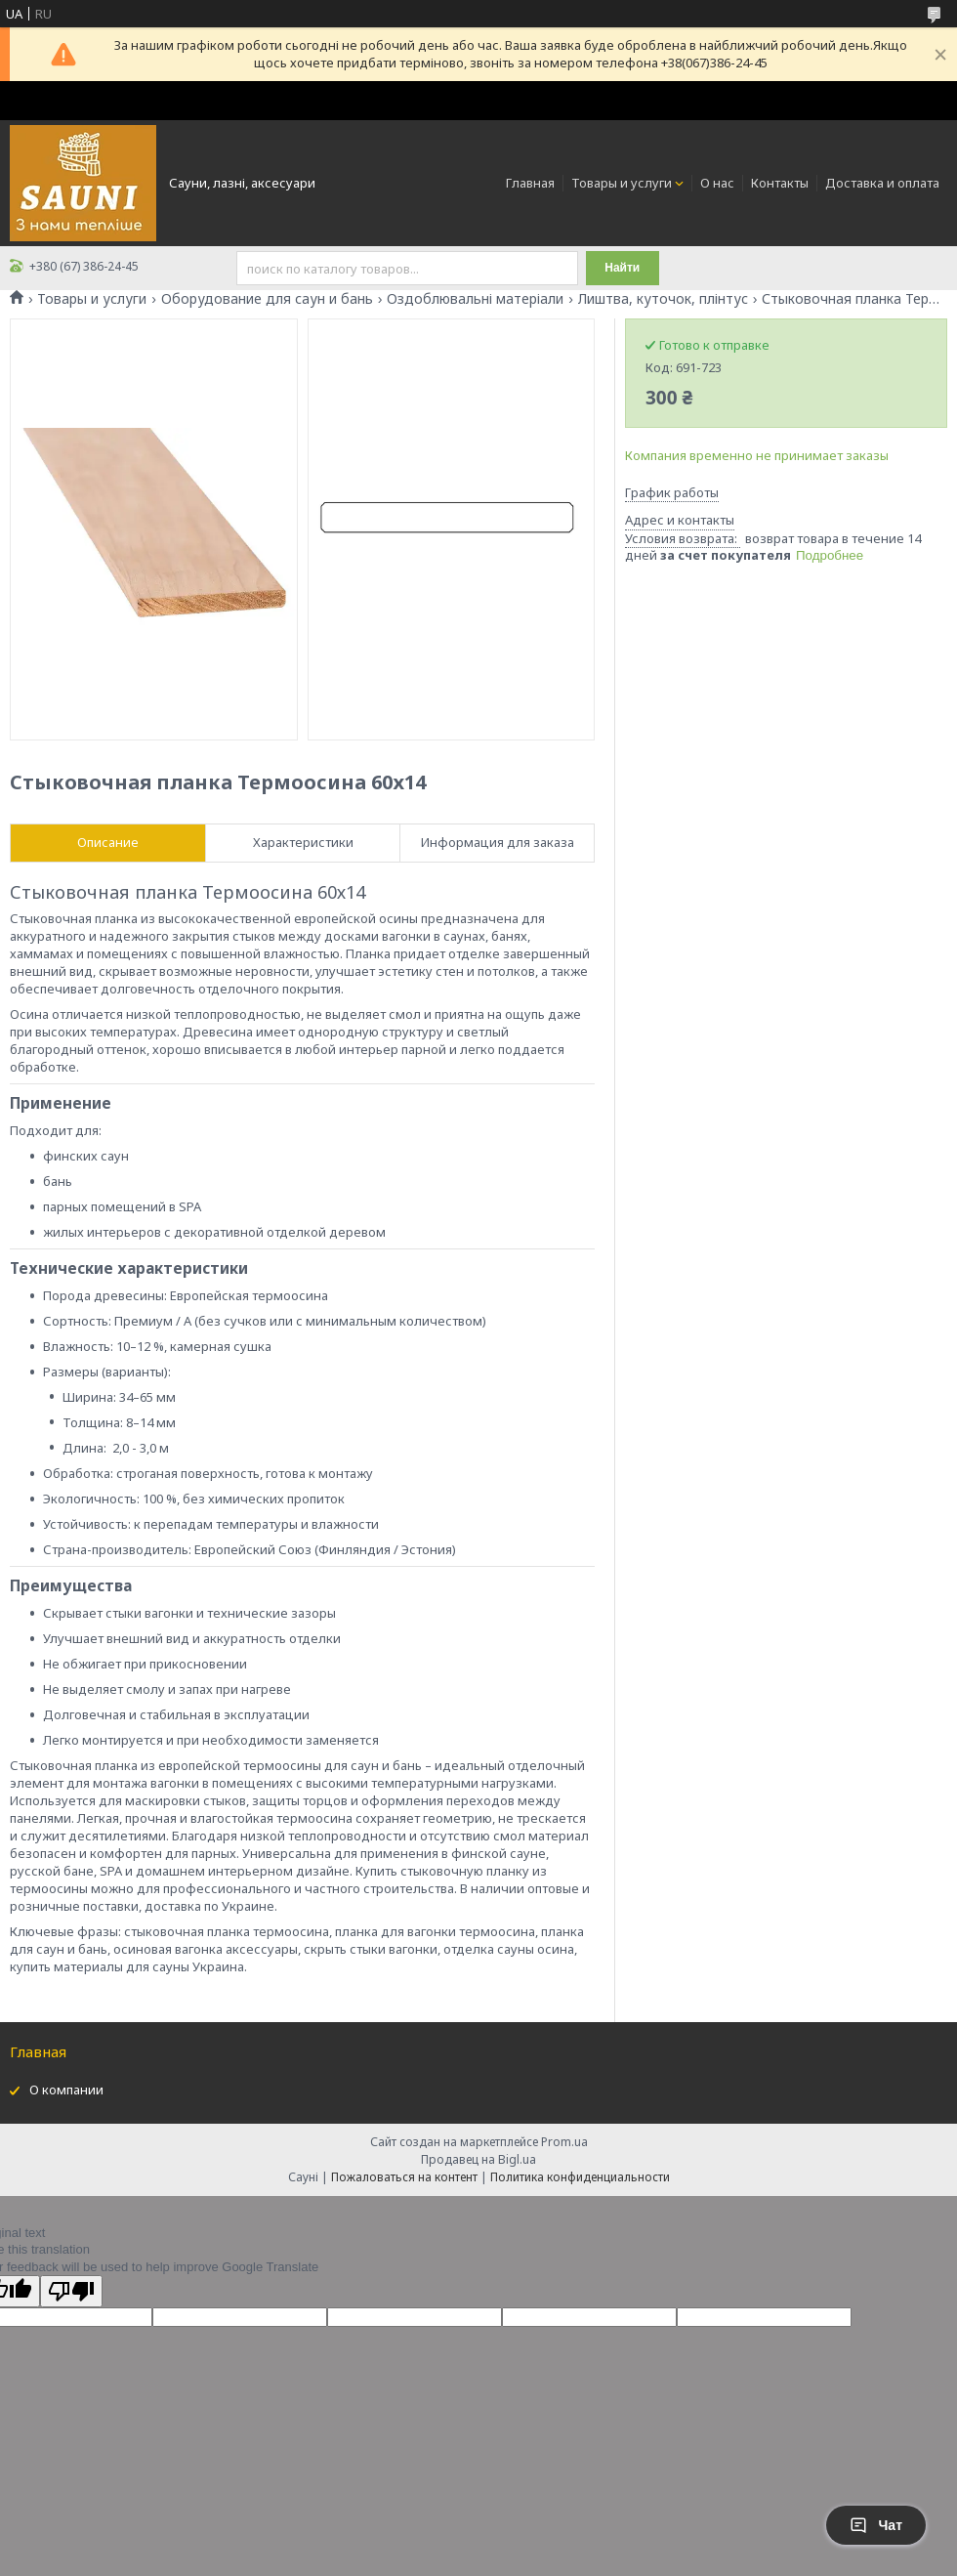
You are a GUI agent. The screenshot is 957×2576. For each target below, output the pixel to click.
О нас (717, 182)
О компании (66, 2089)
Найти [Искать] (622, 267)
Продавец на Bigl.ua (478, 2159)
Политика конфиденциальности (580, 2177)
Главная (530, 182)
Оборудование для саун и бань (267, 299)
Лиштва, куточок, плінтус (663, 299)
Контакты (780, 182)
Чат (876, 2525)
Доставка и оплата (882, 182)
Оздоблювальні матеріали (475, 299)
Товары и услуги (621, 182)
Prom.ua (564, 2141)
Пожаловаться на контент (404, 2177)
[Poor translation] (71, 2291)
